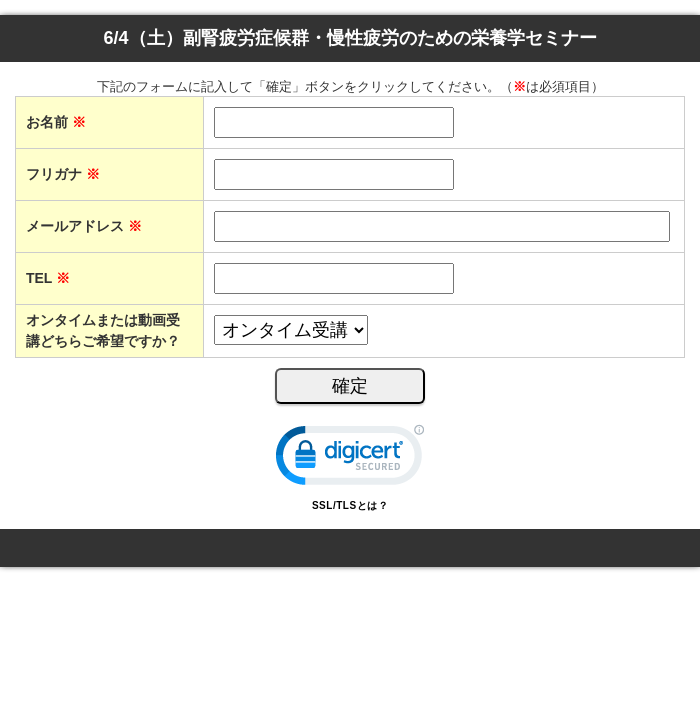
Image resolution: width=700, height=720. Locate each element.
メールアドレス (84, 226)
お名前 (56, 122)
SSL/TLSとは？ (350, 505)
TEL (48, 278)
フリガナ (63, 174)
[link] (350, 459)
